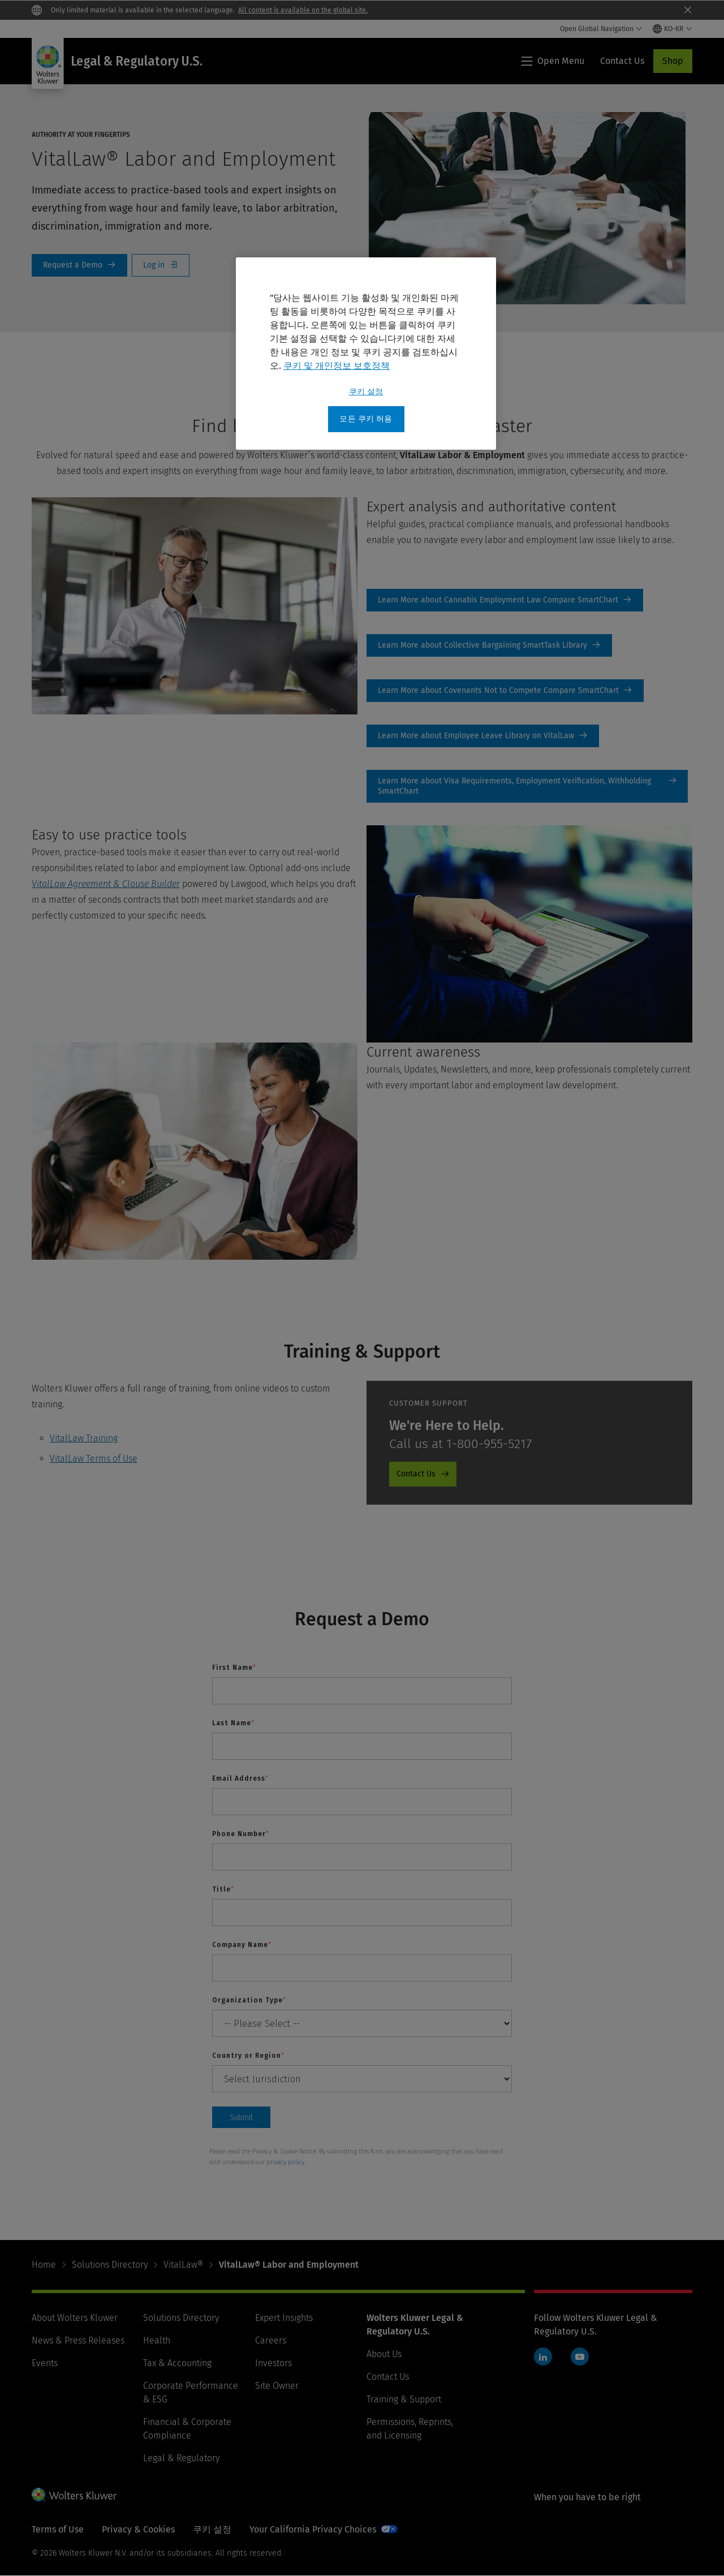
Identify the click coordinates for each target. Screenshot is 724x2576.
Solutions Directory (110, 2264)
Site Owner (277, 2385)
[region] (366, 353)
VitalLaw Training (84, 1438)
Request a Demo (79, 265)
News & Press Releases (78, 2340)
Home (44, 2264)
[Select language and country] (672, 29)
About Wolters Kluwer (75, 2317)
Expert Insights (284, 2317)
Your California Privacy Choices (312, 2529)
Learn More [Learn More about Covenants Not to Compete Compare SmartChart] (505, 690)
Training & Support (404, 2399)
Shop (672, 60)
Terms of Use (58, 2529)
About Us (384, 2354)
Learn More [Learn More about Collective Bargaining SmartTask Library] (489, 645)
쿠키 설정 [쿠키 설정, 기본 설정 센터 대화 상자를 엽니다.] (366, 392)
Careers (270, 2340)
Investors (273, 2363)
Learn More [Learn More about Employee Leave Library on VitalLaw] (482, 736)
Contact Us (388, 2376)
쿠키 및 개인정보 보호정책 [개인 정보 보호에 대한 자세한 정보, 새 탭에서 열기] (336, 365)
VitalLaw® (183, 2264)
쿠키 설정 (212, 2529)
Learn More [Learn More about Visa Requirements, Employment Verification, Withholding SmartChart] (527, 786)
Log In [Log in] (160, 265)
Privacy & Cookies (138, 2529)
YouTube (580, 2356)
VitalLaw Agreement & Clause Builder (106, 883)
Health (156, 2340)
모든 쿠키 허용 (365, 419)
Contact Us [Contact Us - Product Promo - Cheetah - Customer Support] (416, 1474)
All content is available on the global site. (303, 10)
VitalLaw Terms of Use (93, 1458)
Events (45, 2363)
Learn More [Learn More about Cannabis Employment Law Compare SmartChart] (505, 600)
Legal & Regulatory (181, 2458)
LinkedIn (543, 2356)
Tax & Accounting (177, 2363)
